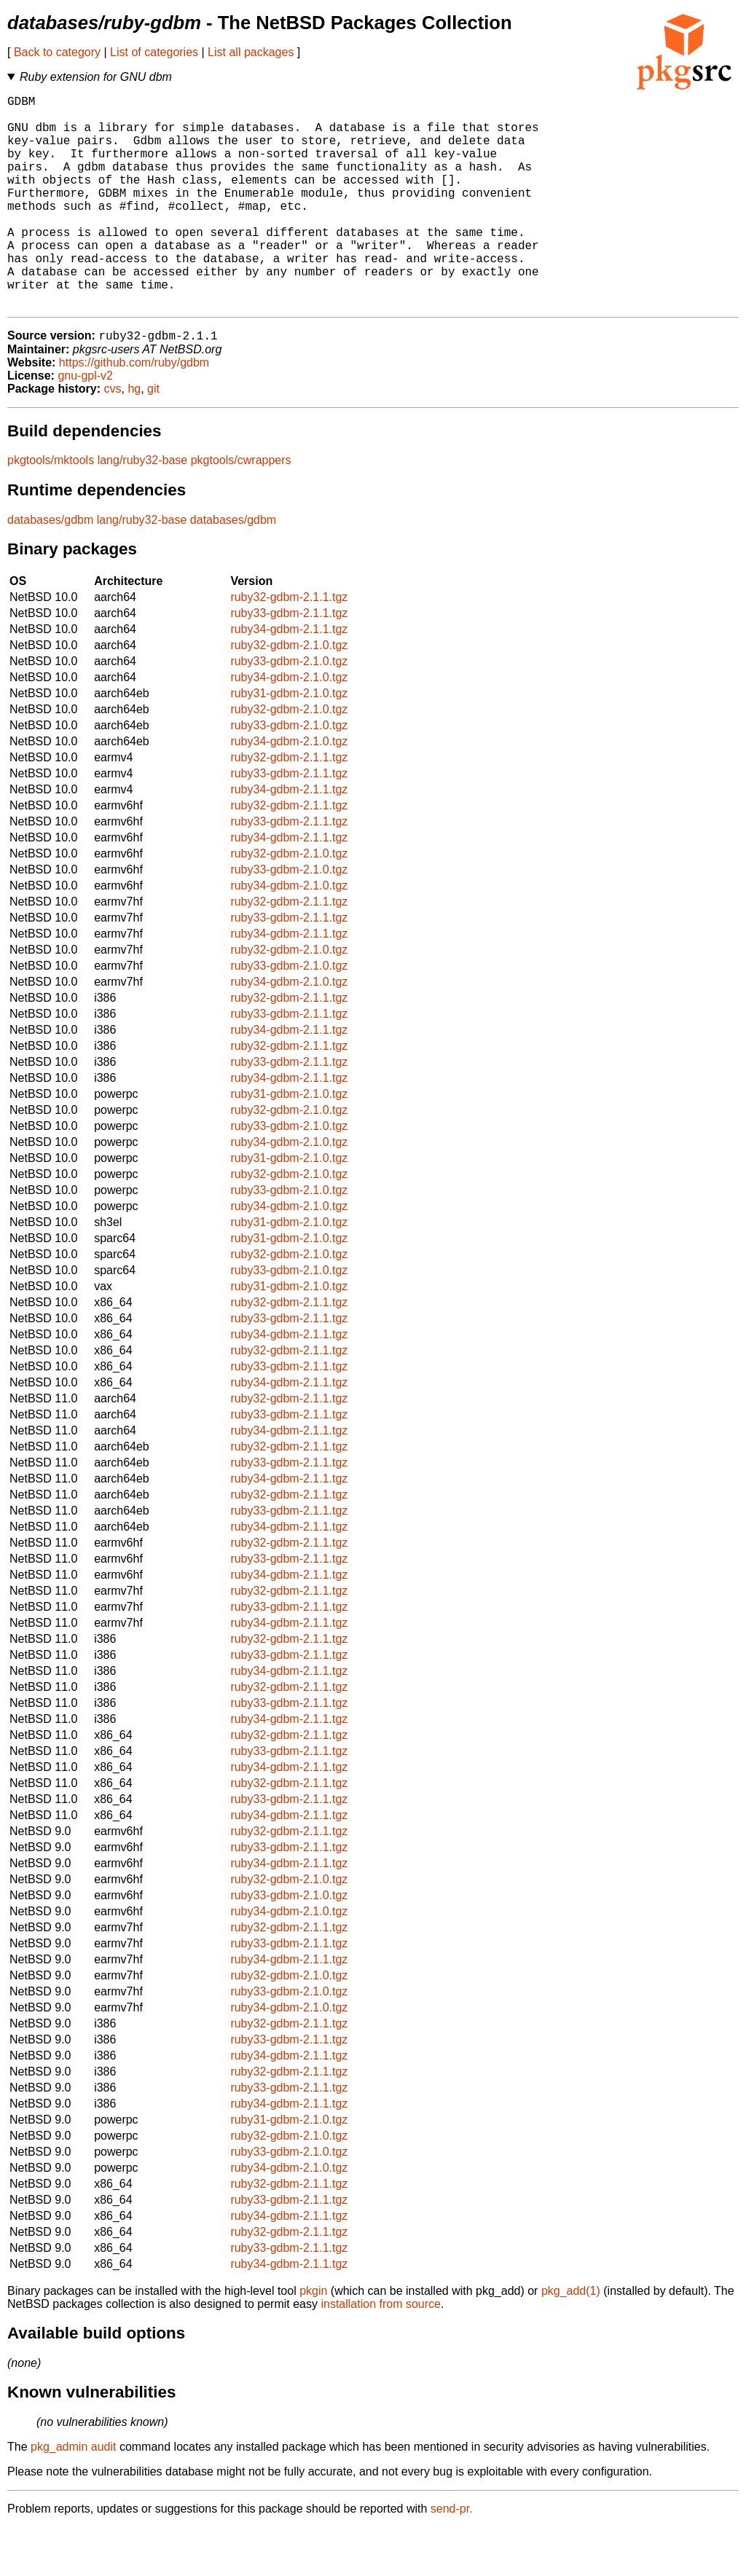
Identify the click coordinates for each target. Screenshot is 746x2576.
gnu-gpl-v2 (85, 424)
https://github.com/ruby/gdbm (134, 411)
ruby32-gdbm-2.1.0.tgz (289, 694)
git (153, 437)
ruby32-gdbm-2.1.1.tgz (289, 646)
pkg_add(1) (570, 2339)
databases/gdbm (50, 568)
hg (134, 437)
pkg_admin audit (73, 2495)
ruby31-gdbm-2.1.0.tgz (289, 742)
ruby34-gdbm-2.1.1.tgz (289, 678)
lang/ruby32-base (143, 509)
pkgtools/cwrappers (241, 509)
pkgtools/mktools (50, 509)
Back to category (57, 52)
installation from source (381, 2353)
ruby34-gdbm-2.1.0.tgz (289, 726)
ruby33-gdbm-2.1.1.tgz (289, 662)
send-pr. (452, 2557)
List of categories (154, 52)
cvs (113, 437)
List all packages (251, 52)
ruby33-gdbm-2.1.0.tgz (289, 710)
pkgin (313, 2339)
